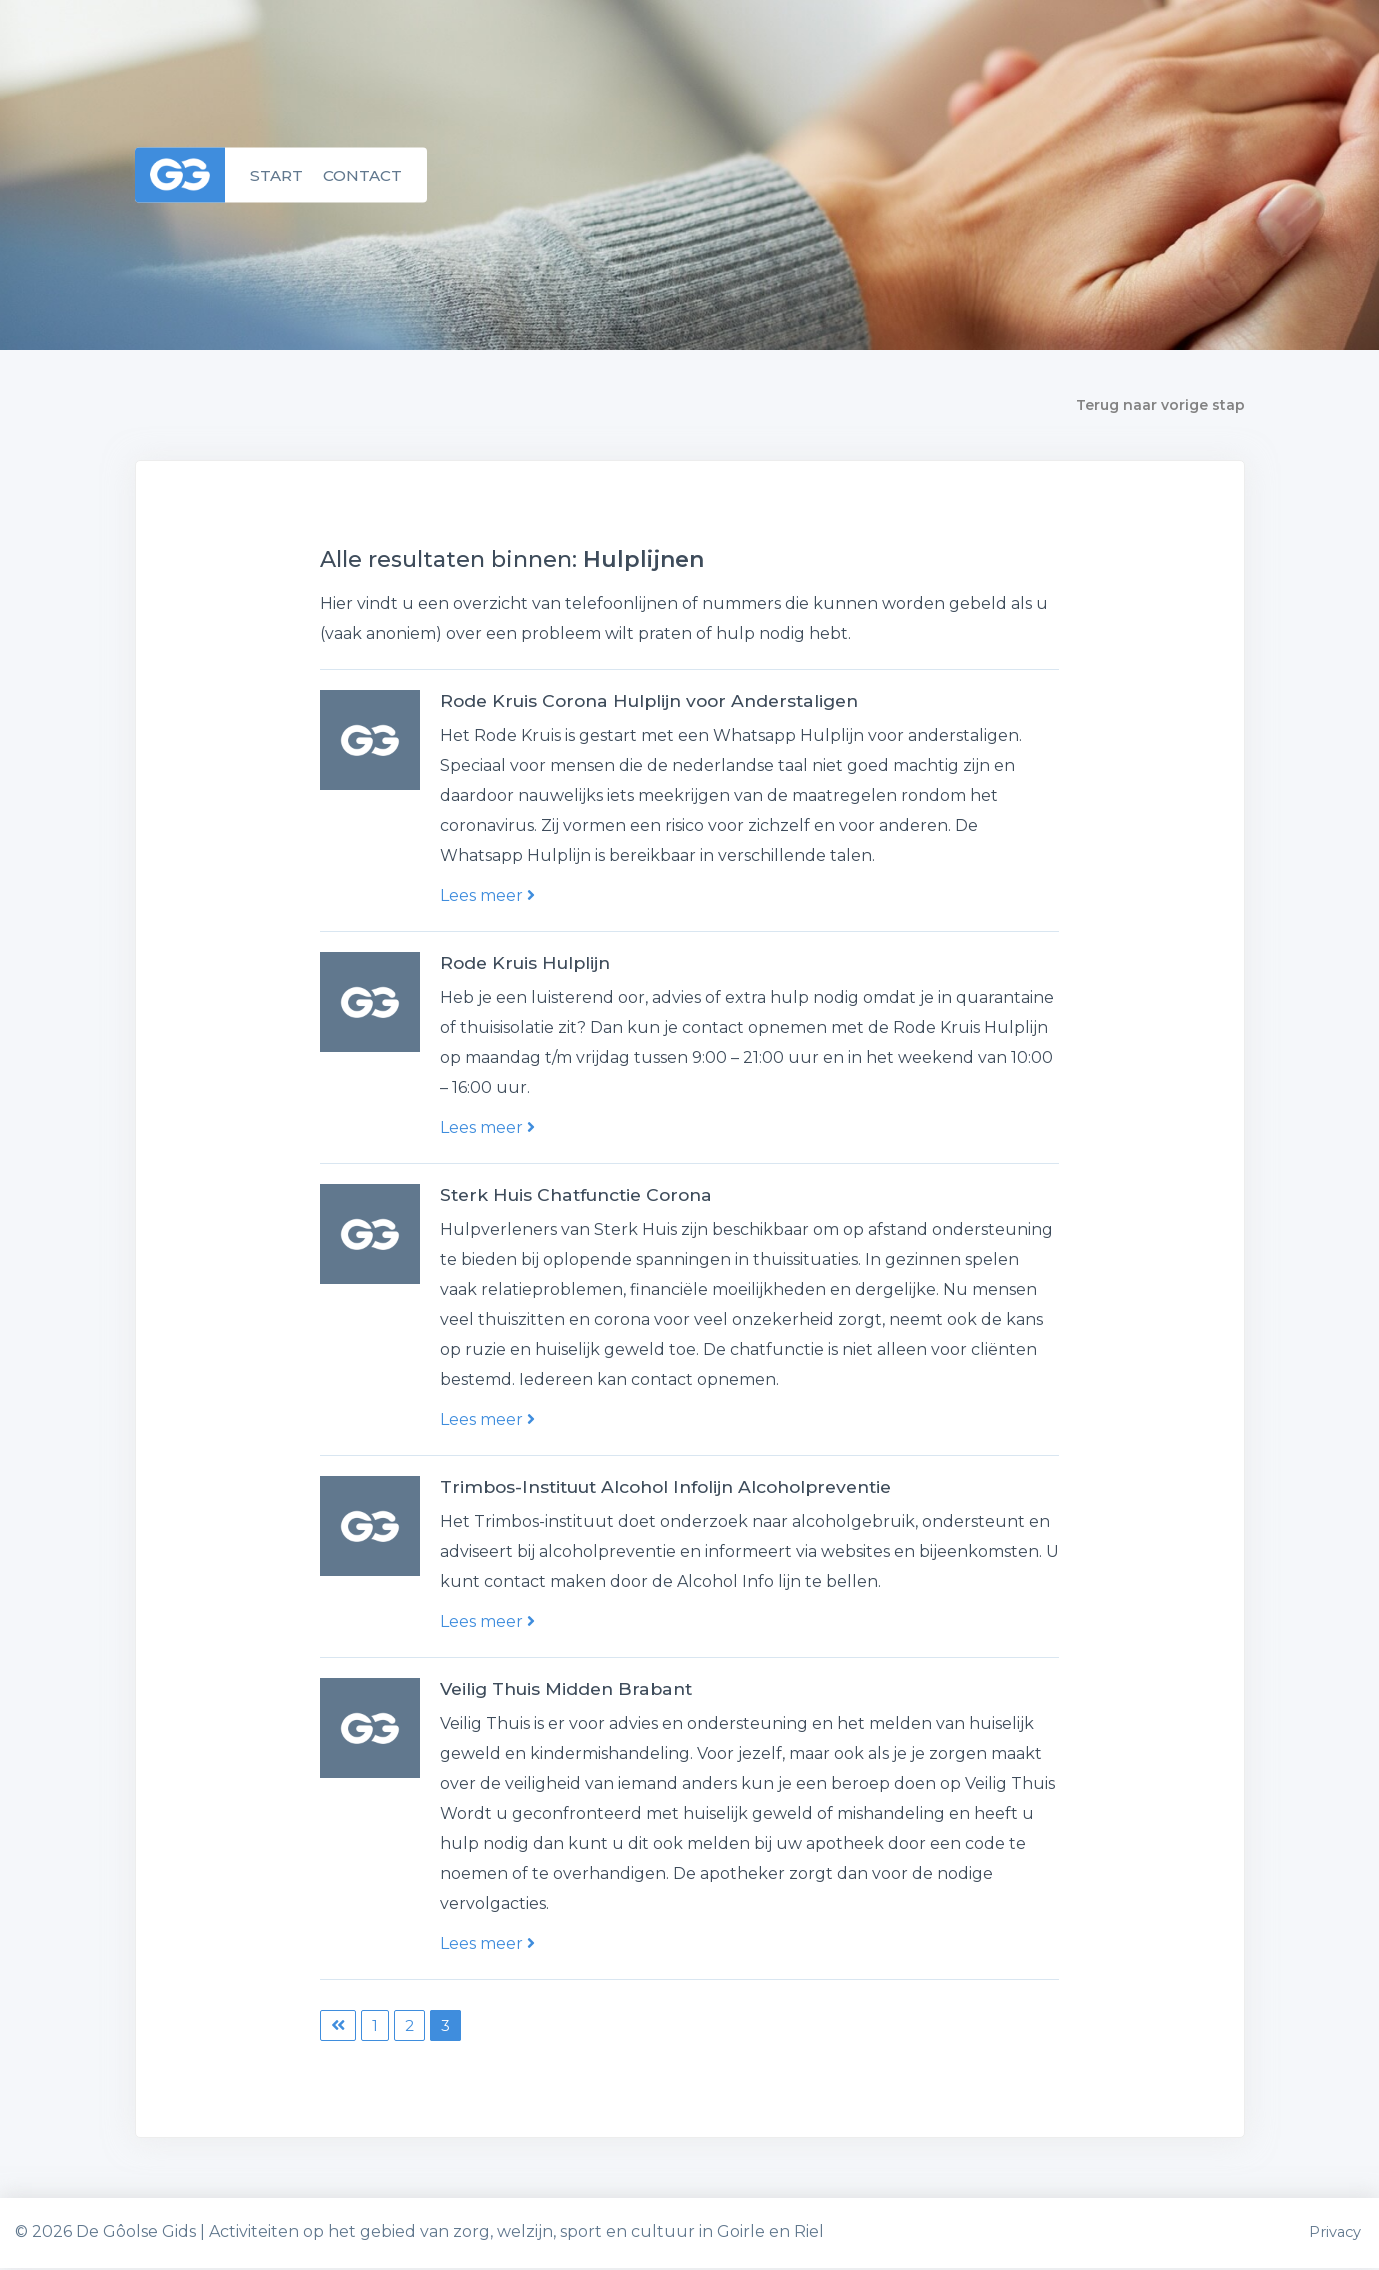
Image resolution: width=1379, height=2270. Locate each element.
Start (277, 174)
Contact (366, 174)
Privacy (1335, 2234)
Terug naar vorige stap (1160, 405)
